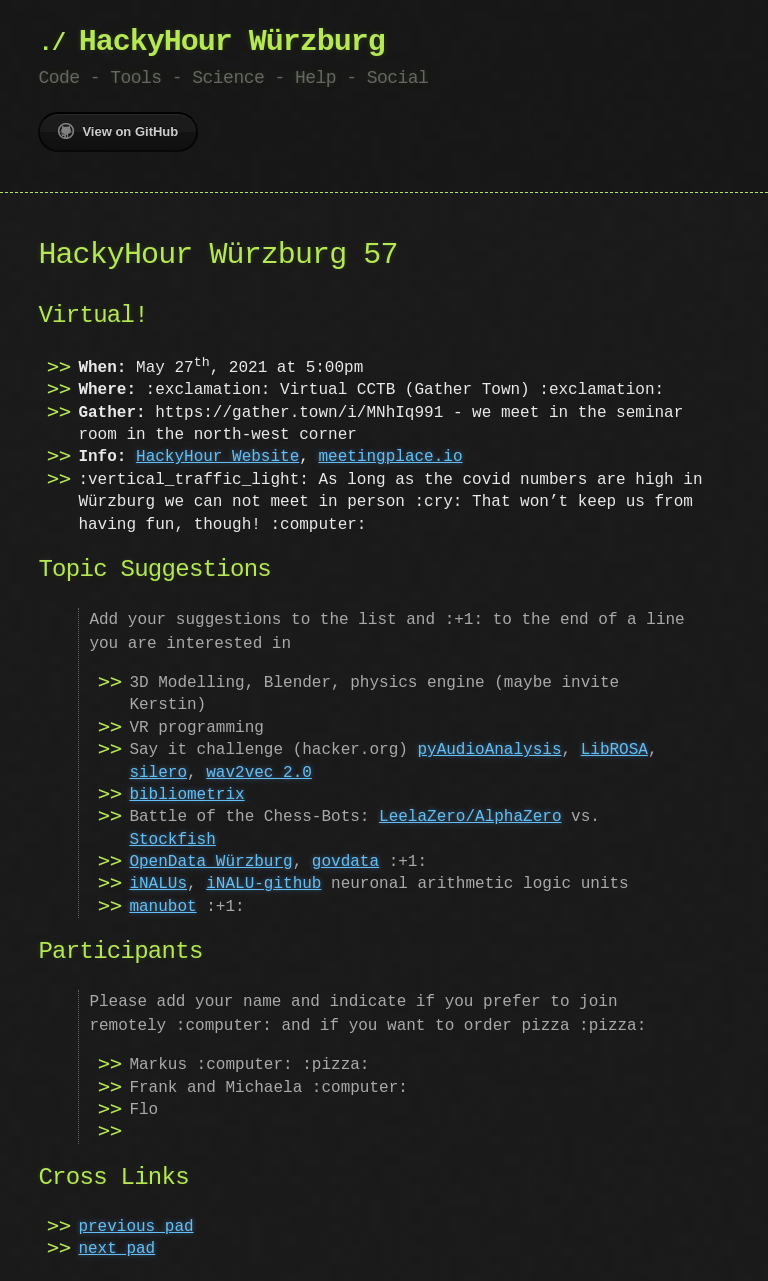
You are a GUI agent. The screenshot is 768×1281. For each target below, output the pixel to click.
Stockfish (172, 840)
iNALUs (158, 884)
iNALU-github (263, 884)
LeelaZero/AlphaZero (470, 817)
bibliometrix (186, 795)
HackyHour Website (217, 457)
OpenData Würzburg (210, 862)
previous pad (135, 1227)
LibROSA (614, 750)
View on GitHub (118, 131)
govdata (345, 862)
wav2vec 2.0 (259, 773)
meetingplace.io (390, 457)
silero (158, 773)
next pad (116, 1249)
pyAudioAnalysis (489, 750)
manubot (162, 907)
